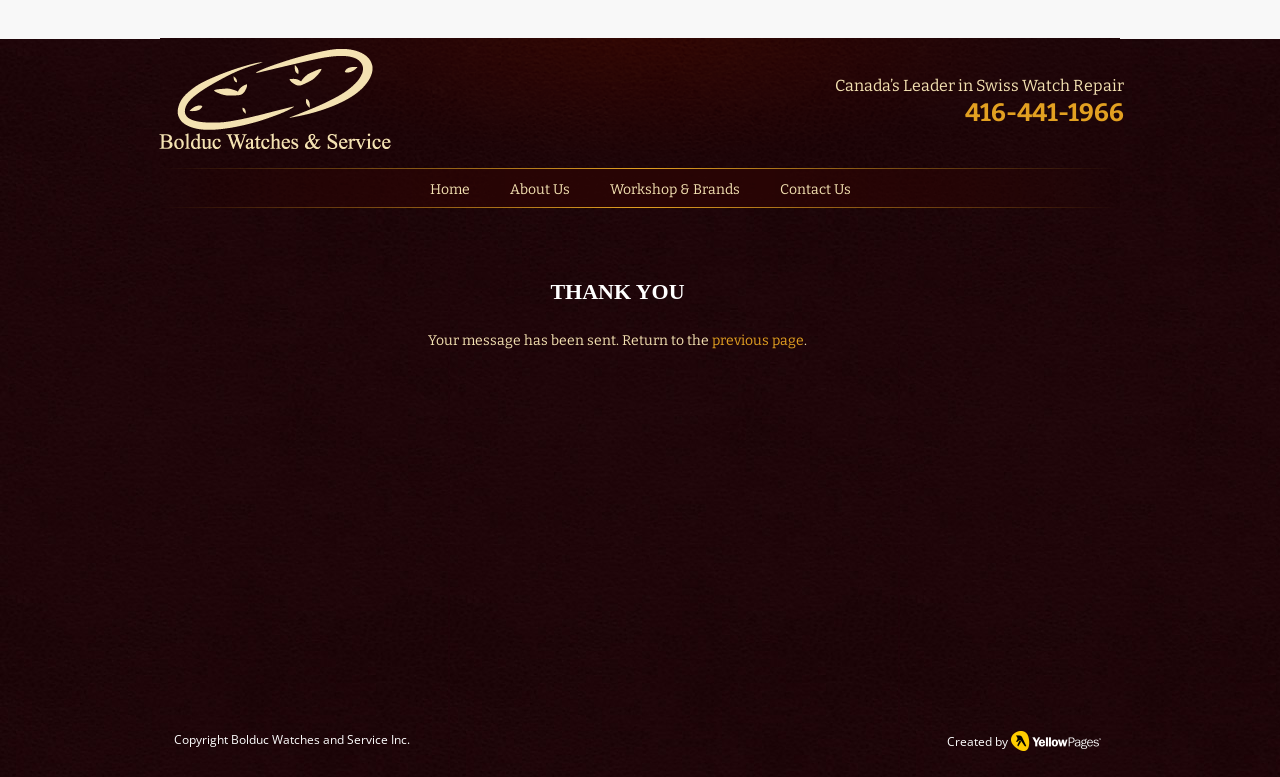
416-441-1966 (1044, 113)
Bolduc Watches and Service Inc (319, 739)
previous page (758, 340)
